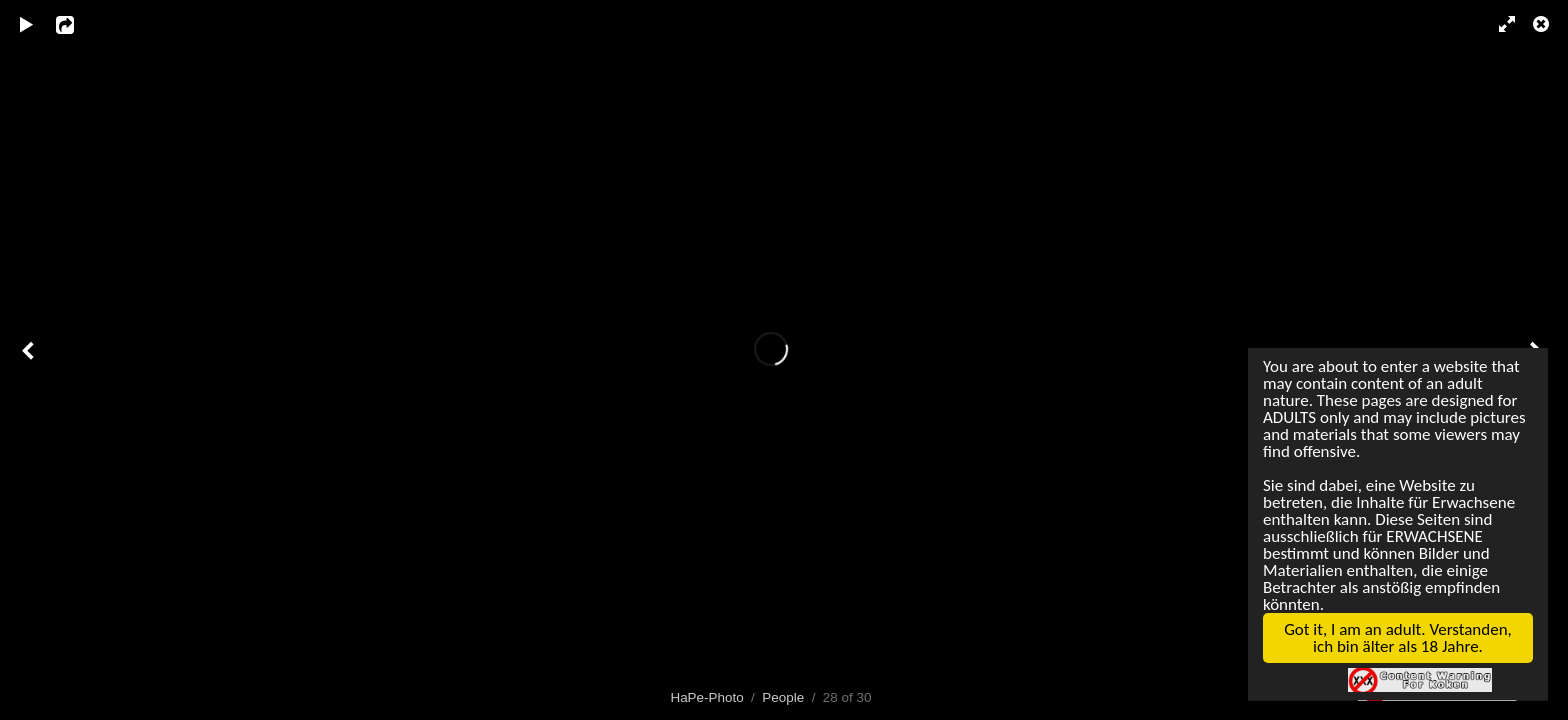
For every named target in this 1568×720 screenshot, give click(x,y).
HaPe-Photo (706, 697)
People (783, 697)
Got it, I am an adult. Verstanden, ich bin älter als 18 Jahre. (1393, 646)
